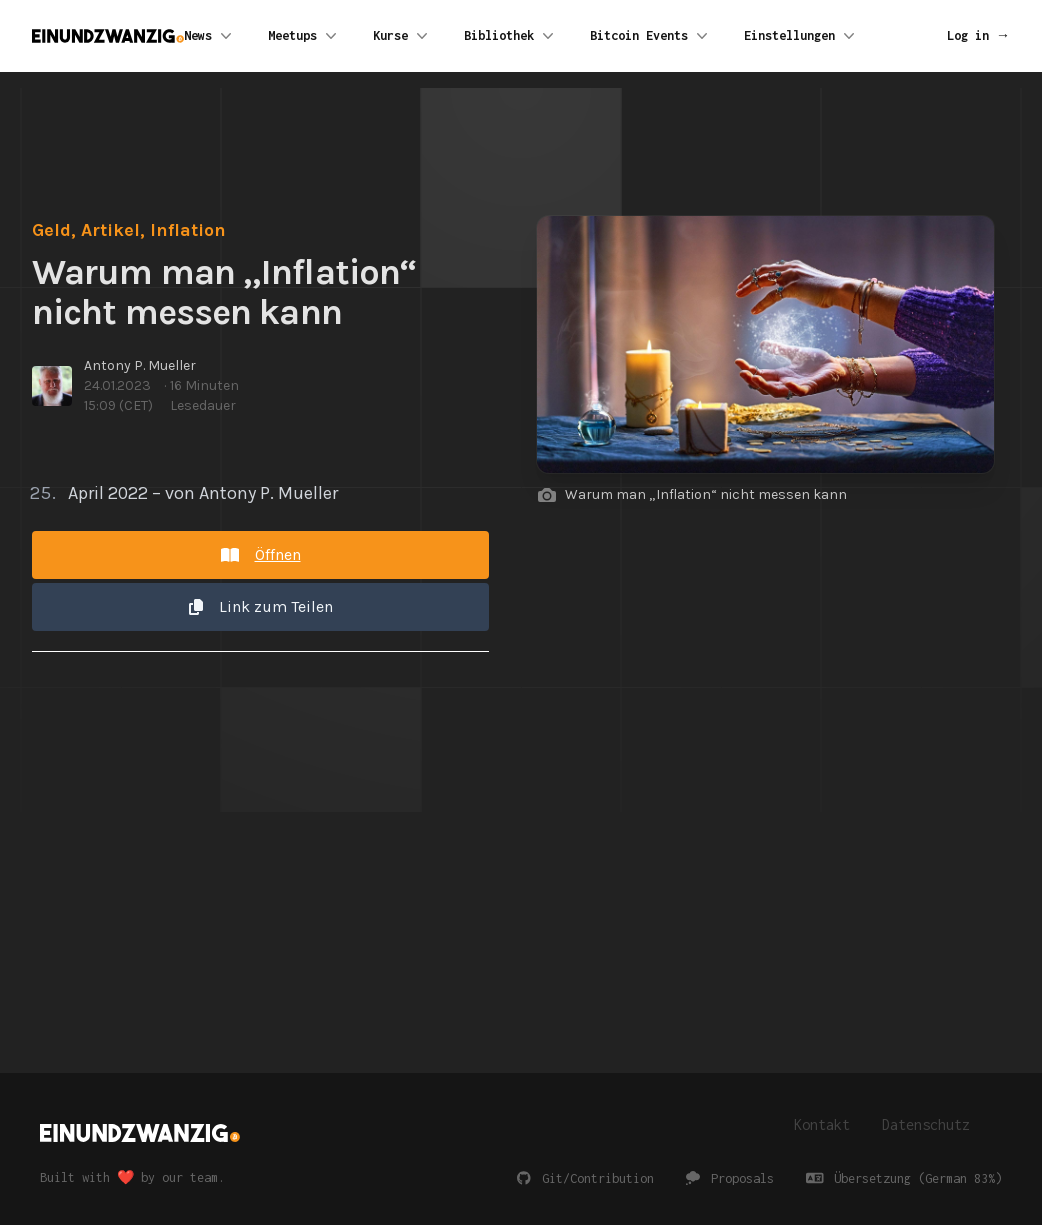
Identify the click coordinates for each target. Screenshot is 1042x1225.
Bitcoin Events (651, 36)
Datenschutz (926, 1124)
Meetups (304, 36)
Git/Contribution (585, 1178)
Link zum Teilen (261, 606)
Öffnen (261, 554)
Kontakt (822, 1124)
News (210, 36)
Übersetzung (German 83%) (904, 1178)
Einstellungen (801, 36)
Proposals (730, 1178)
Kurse (402, 36)
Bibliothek (511, 36)
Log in (978, 35)
